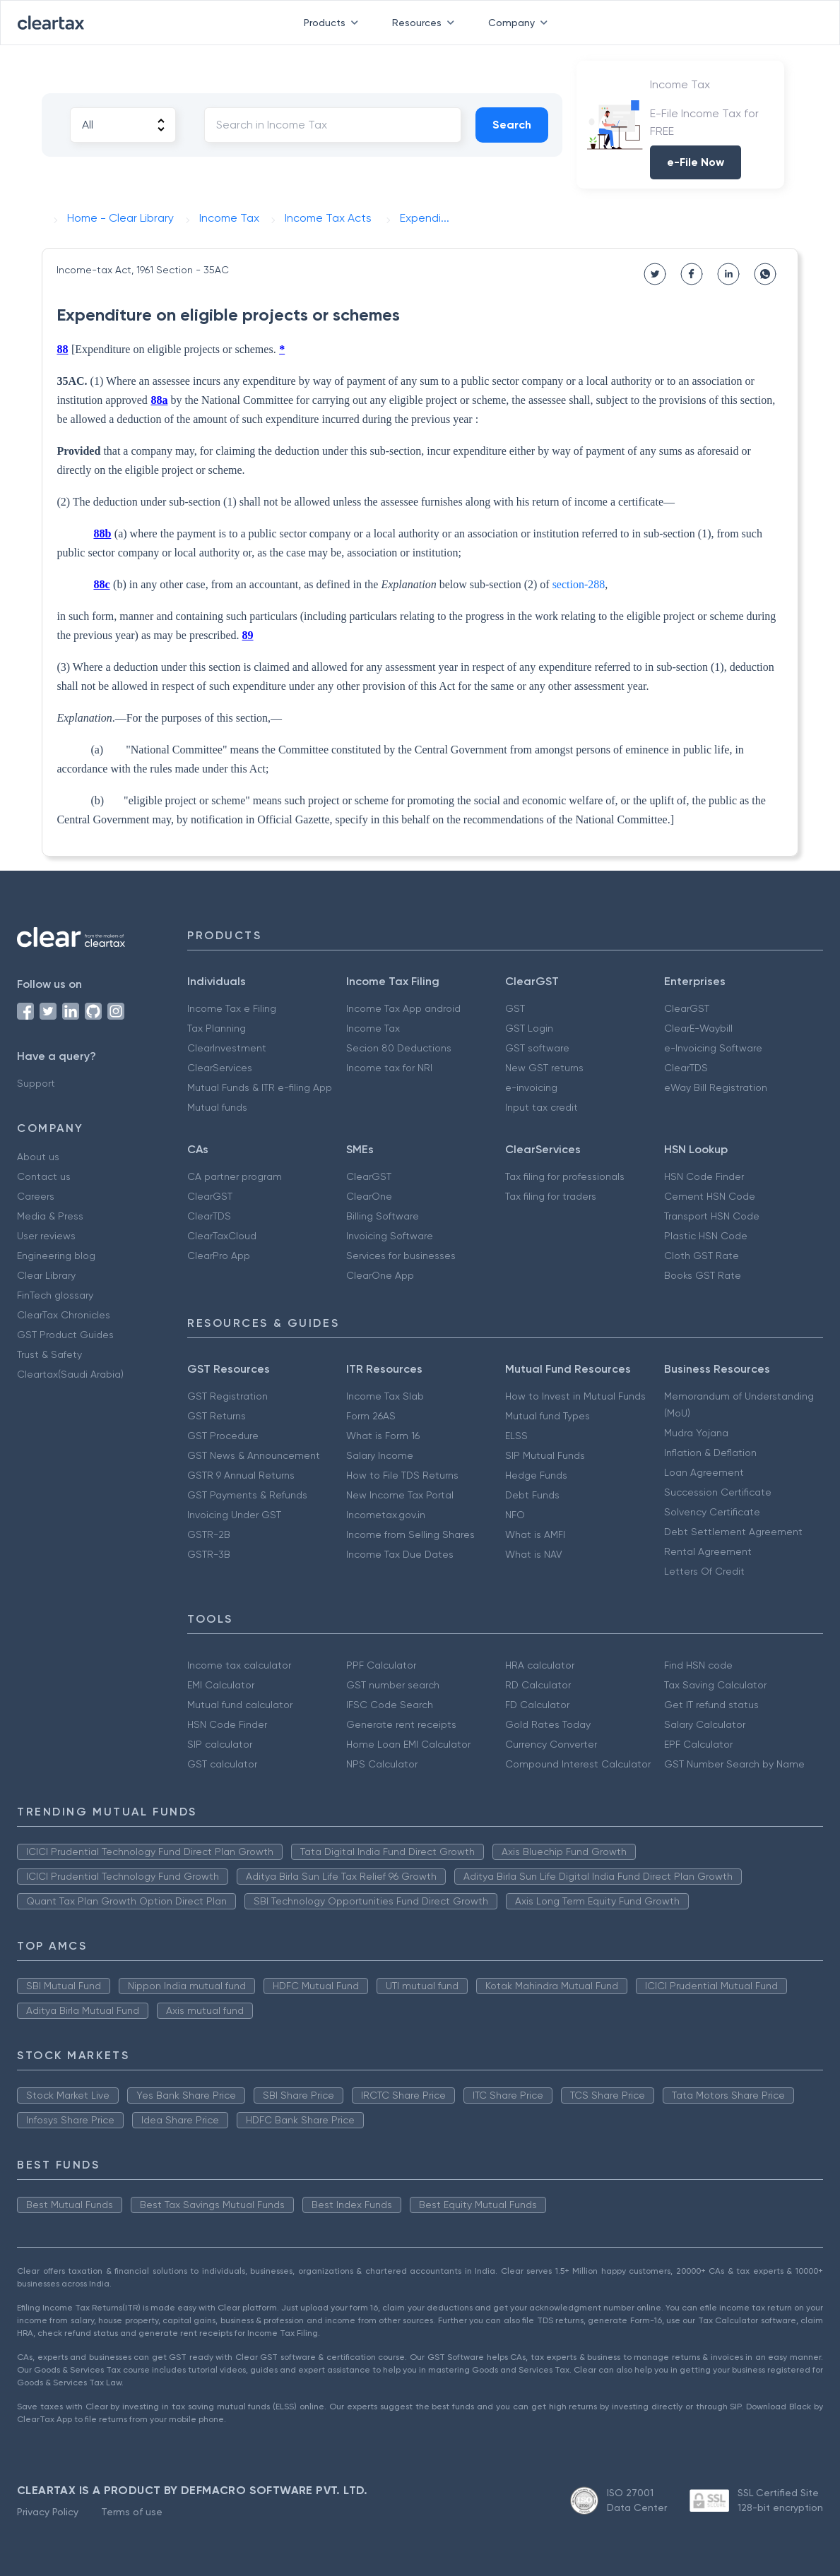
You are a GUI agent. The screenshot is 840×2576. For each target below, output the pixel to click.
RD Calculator (538, 1684)
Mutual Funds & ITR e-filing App (259, 1087)
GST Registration (227, 1396)
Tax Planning (216, 1028)
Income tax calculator (239, 1665)
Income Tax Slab (385, 1396)
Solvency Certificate (712, 1511)
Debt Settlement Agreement (733, 1531)
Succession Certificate (717, 1492)
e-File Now (695, 162)
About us (38, 1156)
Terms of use (131, 2511)
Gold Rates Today (548, 1724)
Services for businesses (401, 1255)
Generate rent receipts (401, 1724)
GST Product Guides (65, 1334)
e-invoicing (531, 1087)
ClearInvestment (226, 1048)
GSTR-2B (208, 1534)
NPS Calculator (382, 1764)
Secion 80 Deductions (398, 1048)
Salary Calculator (704, 1724)
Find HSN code (698, 1665)
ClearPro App (218, 1255)
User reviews (46, 1235)
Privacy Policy (47, 2511)
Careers (35, 1196)
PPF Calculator (381, 1665)
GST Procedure (223, 1435)
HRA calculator (539, 1665)
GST (515, 1008)
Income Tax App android (403, 1008)
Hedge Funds (536, 1475)
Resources (426, 22)
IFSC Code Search (389, 1704)
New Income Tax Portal (400, 1495)
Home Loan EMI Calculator (408, 1744)
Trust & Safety (49, 1354)
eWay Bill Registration (715, 1087)
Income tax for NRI (389, 1067)
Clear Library (46, 1275)
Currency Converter (551, 1744)
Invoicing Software (389, 1235)
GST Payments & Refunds (247, 1495)
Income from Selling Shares (410, 1534)
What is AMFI (535, 1534)
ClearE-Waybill (698, 1028)
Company (520, 22)
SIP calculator (219, 1744)
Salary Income (379, 1455)
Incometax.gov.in (385, 1514)
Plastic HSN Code (705, 1235)
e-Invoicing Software (713, 1048)
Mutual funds (217, 1107)
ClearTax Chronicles (63, 1314)
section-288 (578, 584)
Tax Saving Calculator (715, 1684)
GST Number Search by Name (734, 1764)
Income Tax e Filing (231, 1008)
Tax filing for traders (550, 1196)
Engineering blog (56, 1255)
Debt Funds (532, 1495)
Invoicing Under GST (234, 1514)
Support (36, 1083)
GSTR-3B (208, 1554)
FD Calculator (537, 1704)
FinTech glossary (55, 1295)
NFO (515, 1514)
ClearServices (219, 1067)
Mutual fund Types (547, 1415)
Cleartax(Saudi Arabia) (70, 1374)
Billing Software (382, 1216)
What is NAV (533, 1554)
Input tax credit (541, 1107)
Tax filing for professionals (565, 1176)
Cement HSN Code (709, 1196)
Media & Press (50, 1216)
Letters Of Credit (704, 1571)
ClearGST (686, 1008)
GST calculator (222, 1764)
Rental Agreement (708, 1551)
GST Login (529, 1028)
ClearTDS (686, 1067)
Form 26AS (371, 1415)
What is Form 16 (383, 1435)
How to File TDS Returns (402, 1475)
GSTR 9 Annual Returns (241, 1475)
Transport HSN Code (711, 1216)
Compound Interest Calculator (578, 1764)
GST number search (392, 1684)
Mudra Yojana (696, 1432)
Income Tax (373, 1028)
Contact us (44, 1176)
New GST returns (544, 1067)
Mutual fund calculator (239, 1704)
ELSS (516, 1435)
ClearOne (369, 1196)
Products (334, 22)
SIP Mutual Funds (545, 1455)
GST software (537, 1048)
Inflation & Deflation (710, 1452)
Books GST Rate (702, 1275)
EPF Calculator (698, 1744)
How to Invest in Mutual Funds (575, 1396)
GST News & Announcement (253, 1455)
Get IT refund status (711, 1704)
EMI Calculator (220, 1684)
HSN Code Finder (704, 1176)
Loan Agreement (704, 1472)
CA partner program (234, 1176)
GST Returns (216, 1415)
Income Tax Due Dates (400, 1554)
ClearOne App (380, 1275)
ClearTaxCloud (221, 1235)
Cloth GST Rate (701, 1255)
